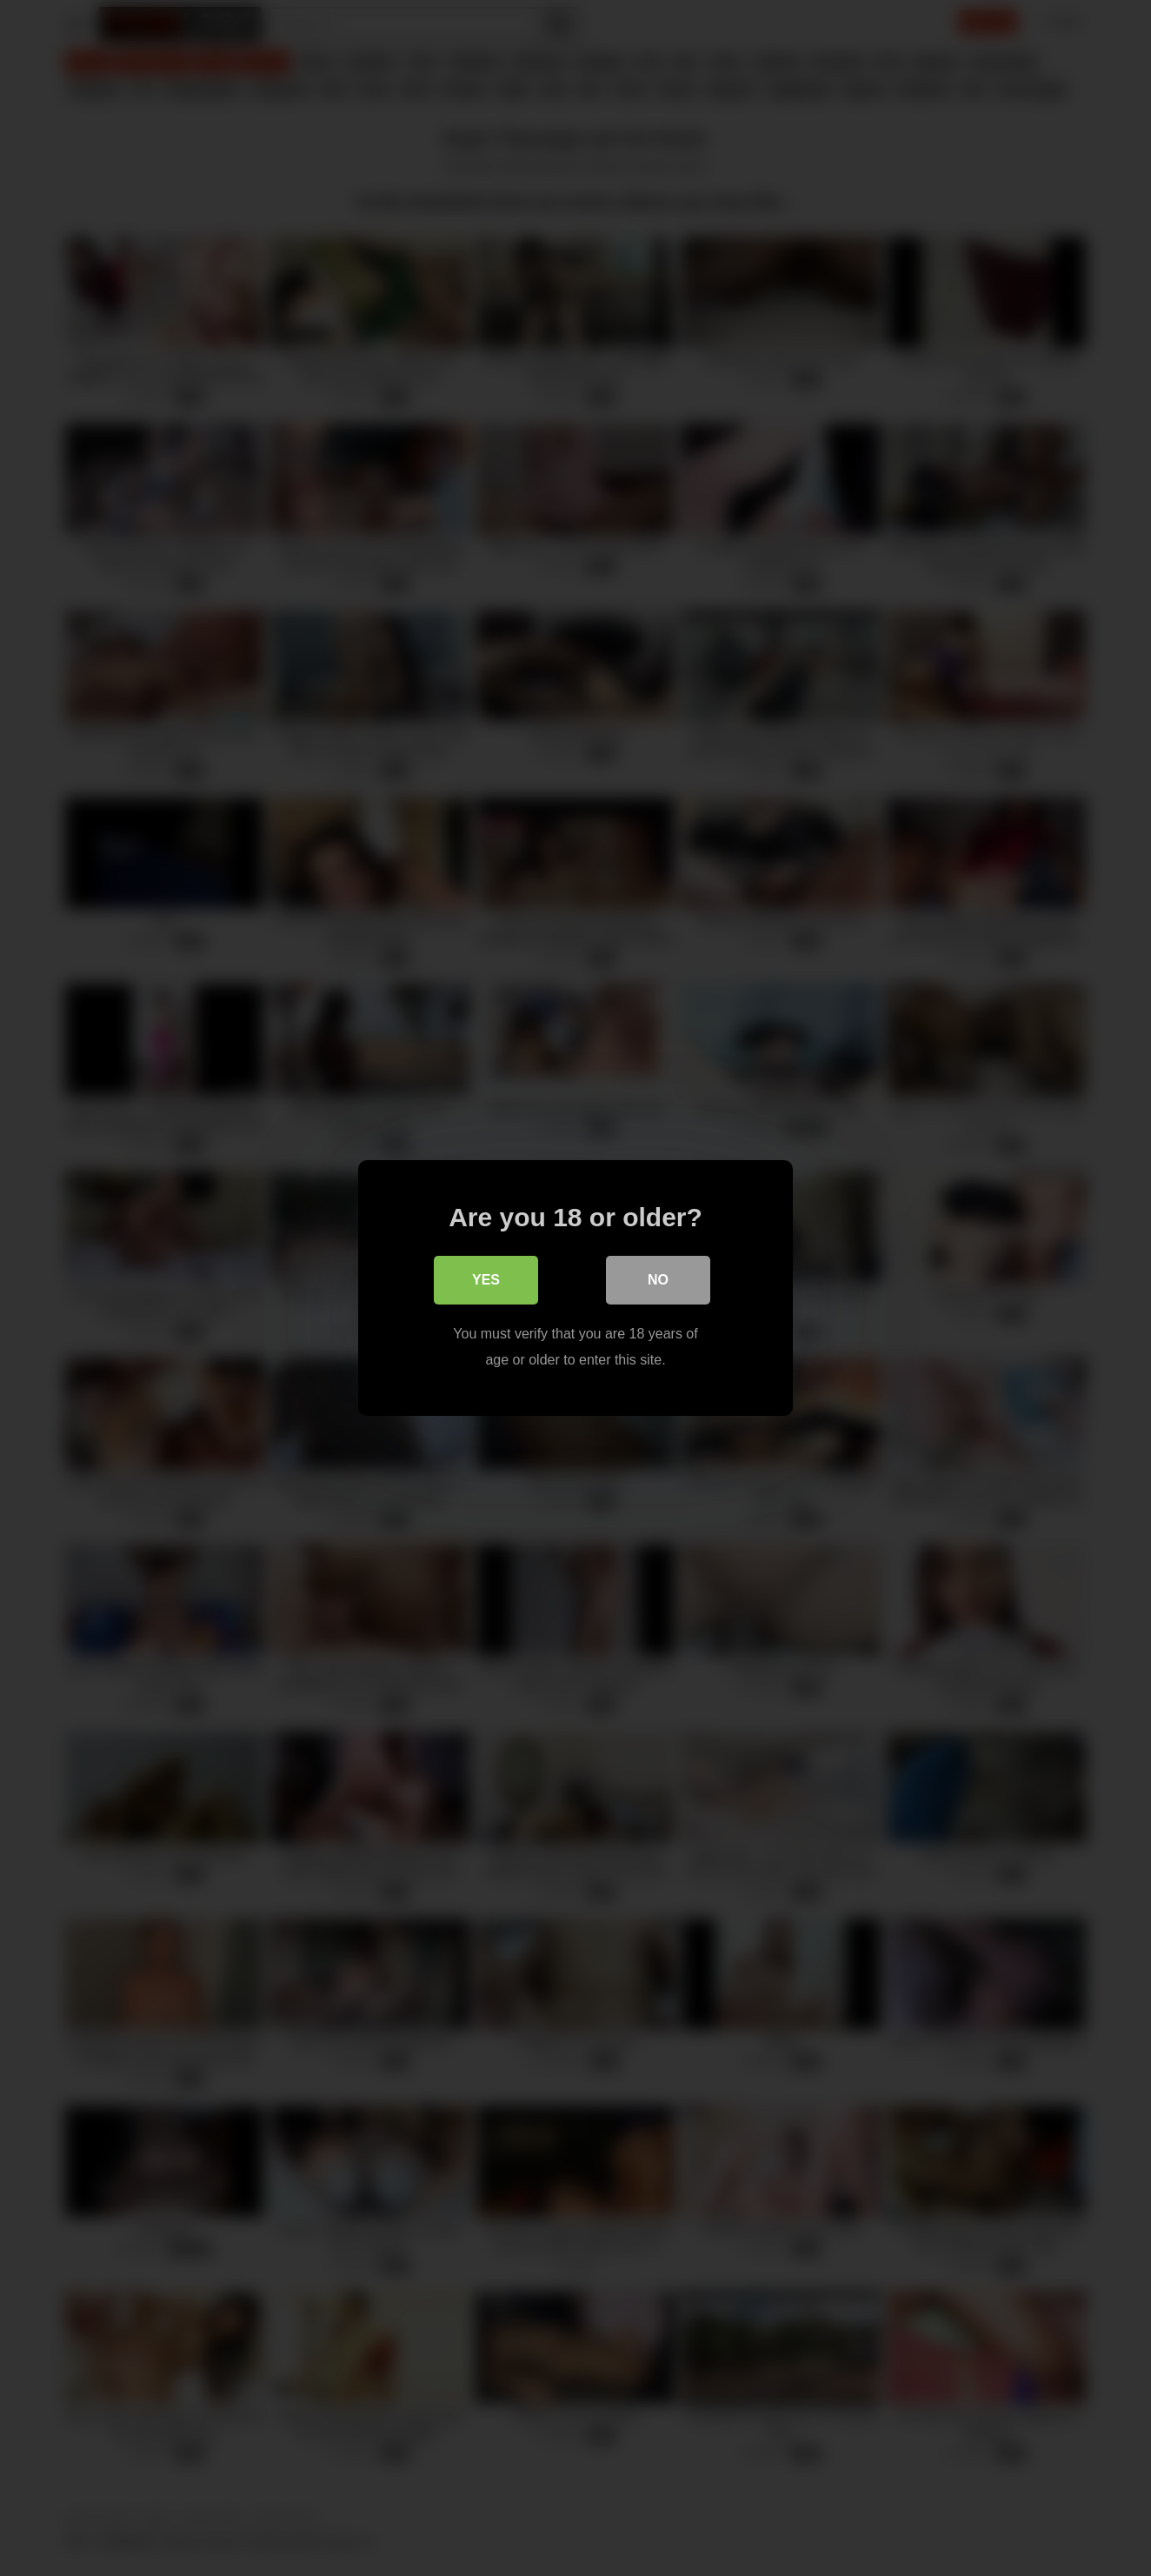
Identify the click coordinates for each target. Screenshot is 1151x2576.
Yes (486, 1279)
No (658, 1279)
